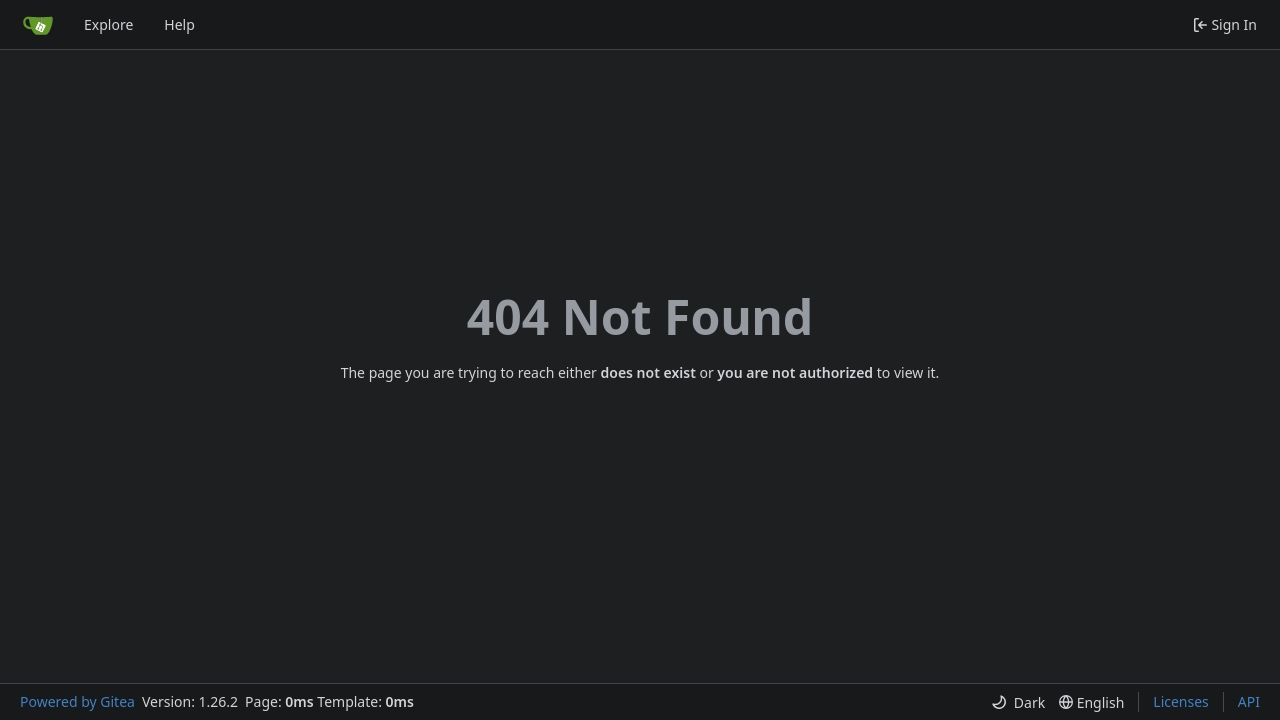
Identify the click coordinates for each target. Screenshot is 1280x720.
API (1249, 701)
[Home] (38, 25)
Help (179, 24)
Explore (108, 24)
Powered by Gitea (77, 701)
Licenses (1181, 701)
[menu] (1018, 702)
